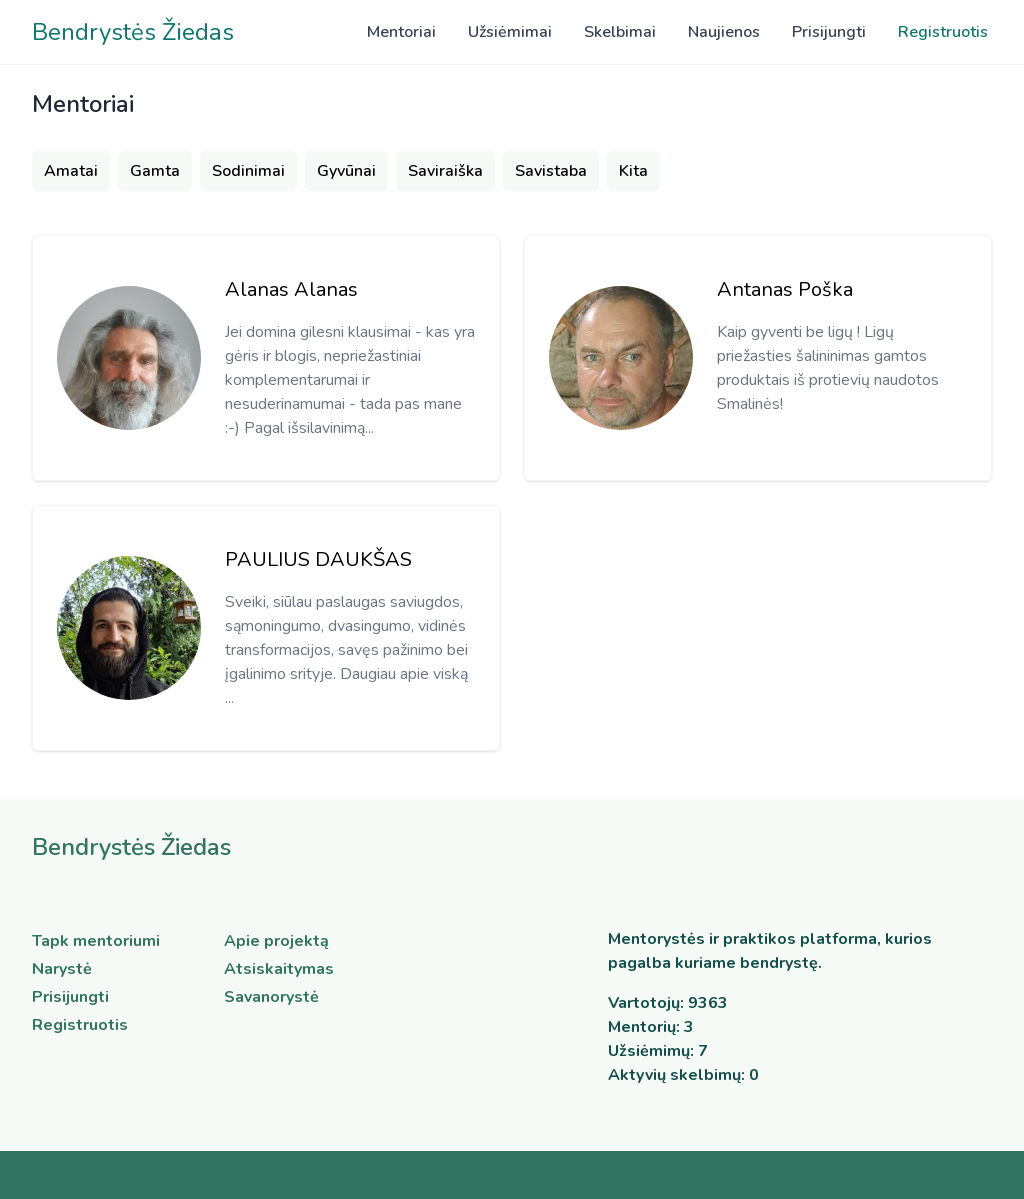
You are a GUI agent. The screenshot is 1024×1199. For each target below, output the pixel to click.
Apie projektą (276, 941)
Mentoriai (401, 32)
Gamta (155, 171)
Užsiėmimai (510, 32)
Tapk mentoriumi (96, 941)
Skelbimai (620, 32)
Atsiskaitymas (279, 969)
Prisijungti (829, 32)
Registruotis (943, 32)
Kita (633, 171)
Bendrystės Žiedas (133, 32)
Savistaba (551, 171)
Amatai (71, 171)
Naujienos (724, 32)
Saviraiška (445, 171)
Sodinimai (248, 171)
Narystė (62, 969)
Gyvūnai (346, 171)
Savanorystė (271, 997)
